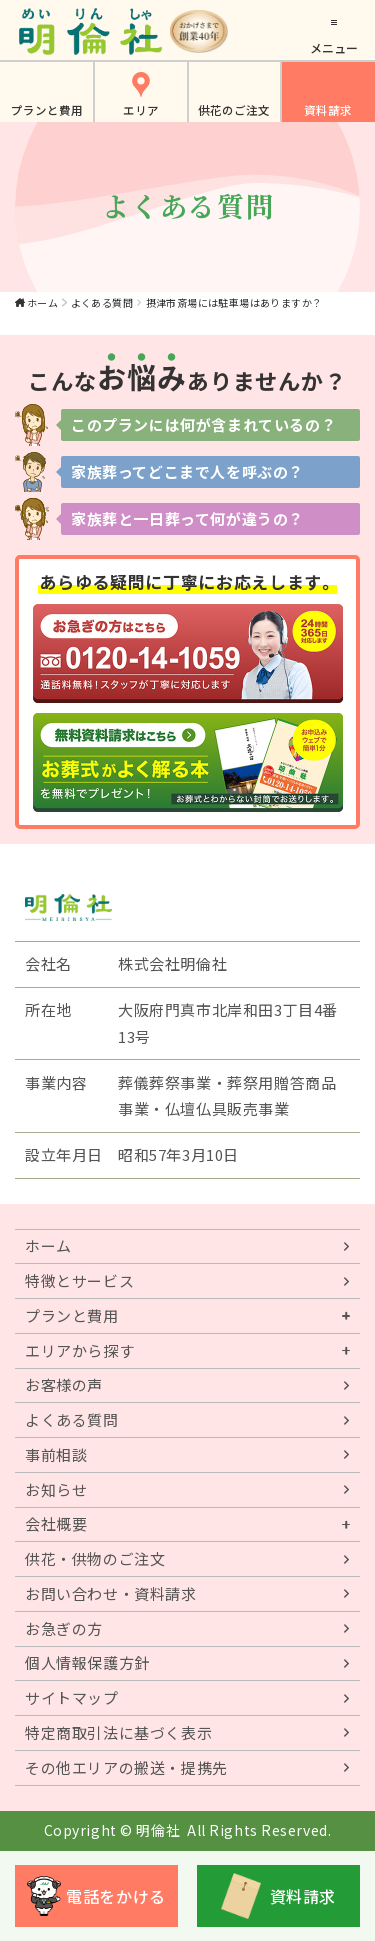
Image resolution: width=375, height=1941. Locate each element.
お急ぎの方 (64, 1628)
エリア (141, 110)
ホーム (42, 302)
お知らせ (56, 1489)
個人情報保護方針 (87, 1662)
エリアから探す (79, 1350)
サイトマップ (72, 1697)
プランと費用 (47, 110)
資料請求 (328, 110)
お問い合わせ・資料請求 (111, 1593)
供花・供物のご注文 (95, 1558)
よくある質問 (102, 302)
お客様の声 (64, 1384)
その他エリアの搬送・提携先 (126, 1767)
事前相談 (56, 1454)
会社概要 (56, 1523)
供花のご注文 (234, 110)
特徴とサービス (79, 1280)
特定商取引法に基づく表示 (118, 1732)
